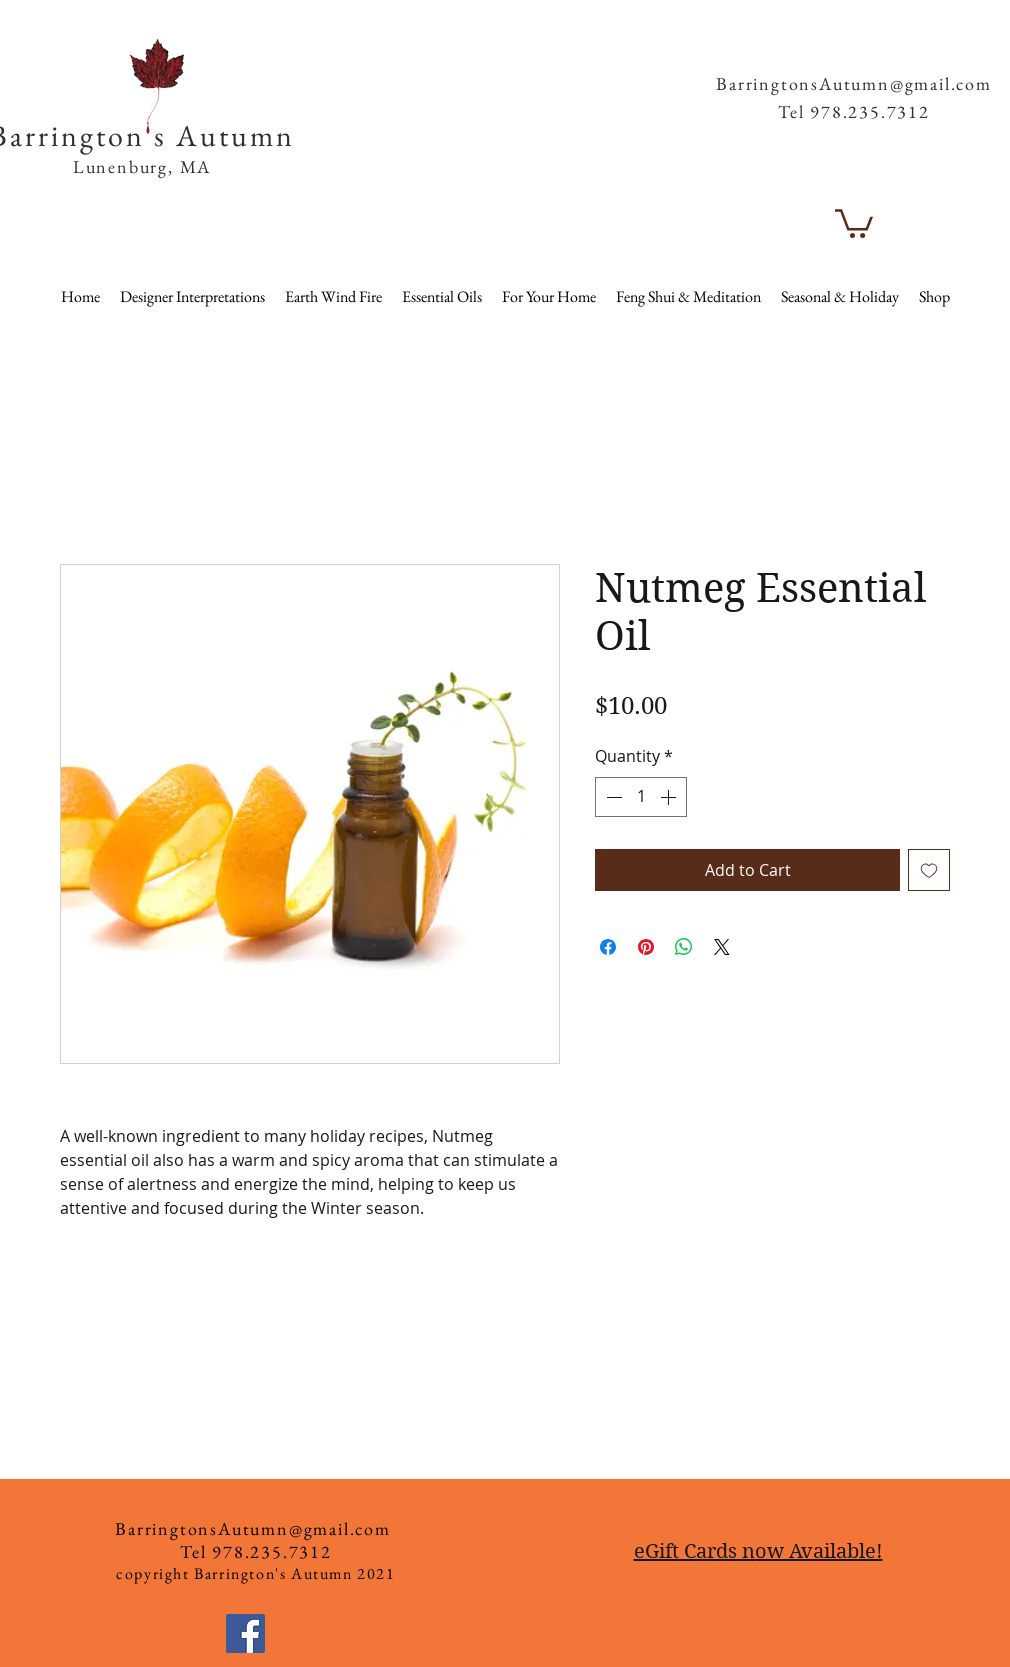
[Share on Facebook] (608, 947)
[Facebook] (245, 1633)
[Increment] (670, 797)
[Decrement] (612, 797)
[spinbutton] (641, 797)
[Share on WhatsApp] (684, 947)
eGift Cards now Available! (758, 1551)
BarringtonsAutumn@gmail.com (854, 83)
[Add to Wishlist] (929, 870)
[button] (956, 49)
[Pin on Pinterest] (646, 947)
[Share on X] (722, 947)
